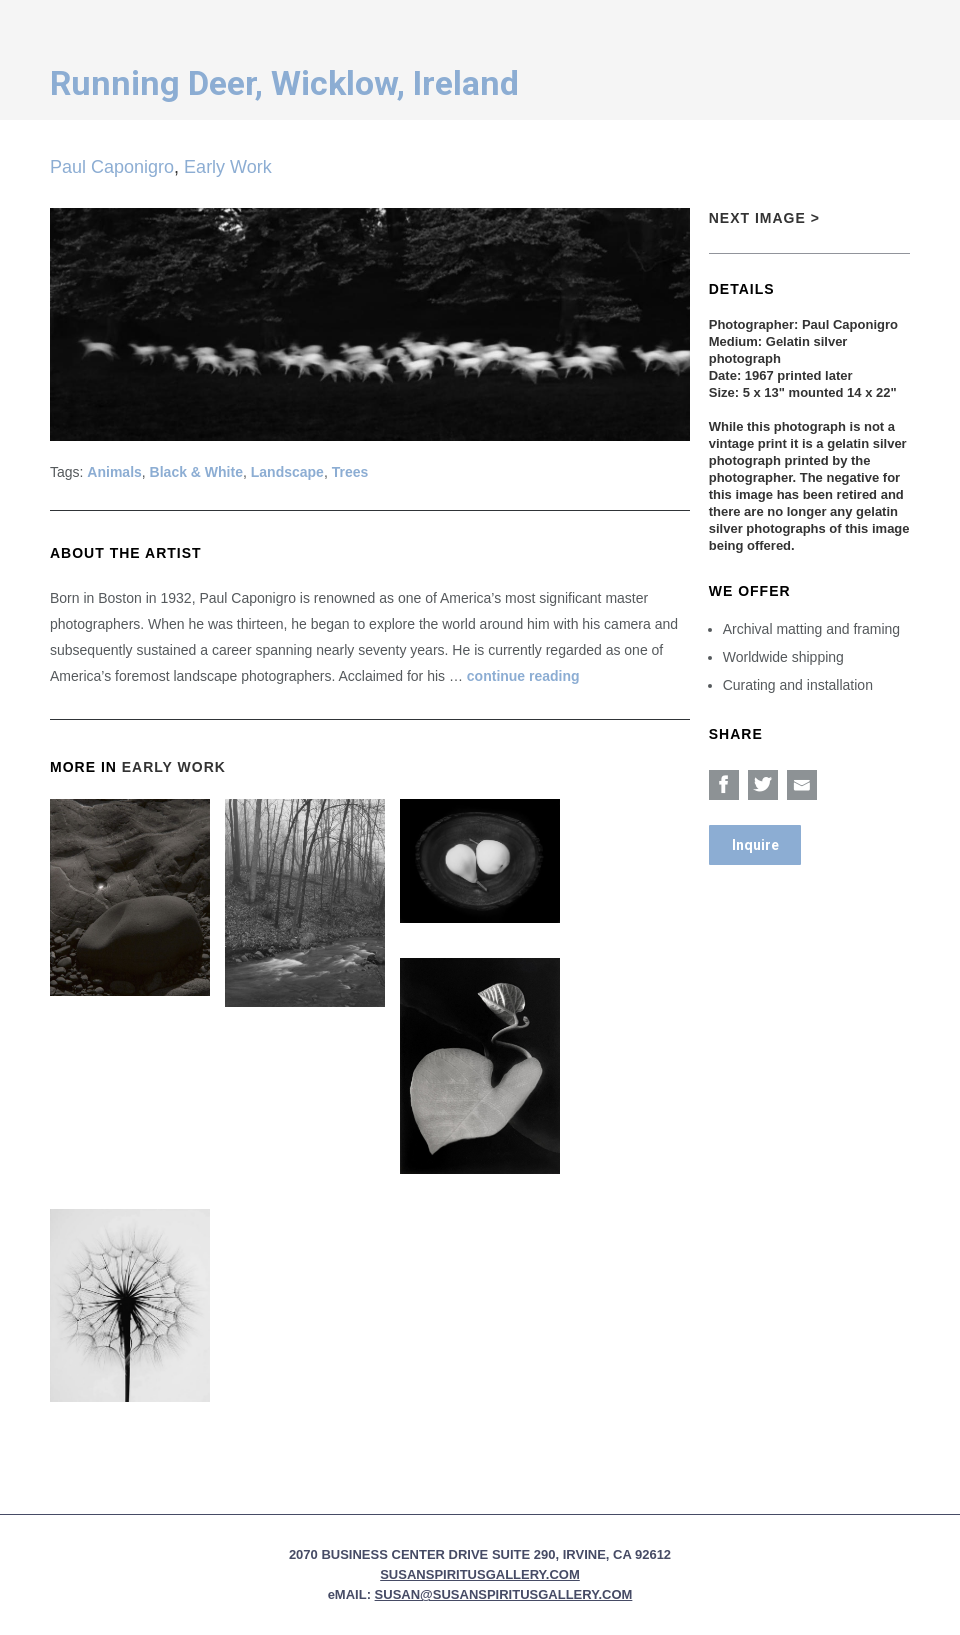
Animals (114, 472)
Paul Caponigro (112, 167)
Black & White (196, 472)
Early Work (228, 167)
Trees (350, 472)
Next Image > (764, 218)
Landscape (287, 472)
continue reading (523, 676)
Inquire (755, 845)
